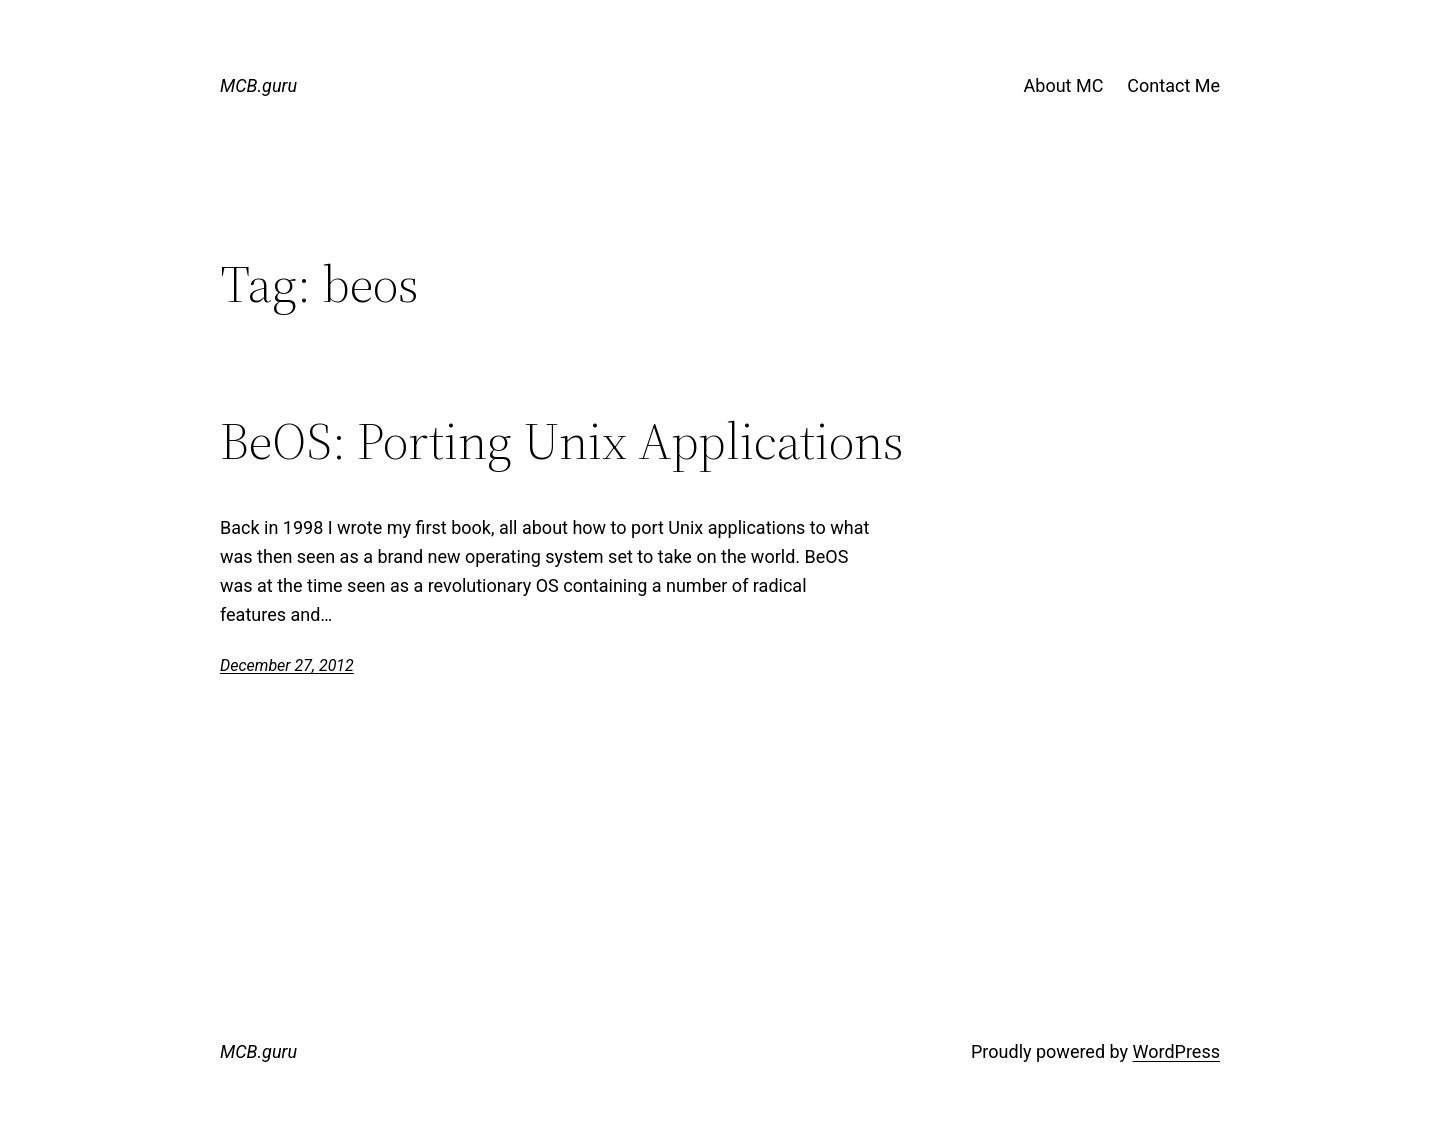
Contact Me (1173, 85)
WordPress (1176, 1051)
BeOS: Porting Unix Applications (562, 441)
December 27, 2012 (287, 665)
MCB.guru (258, 85)
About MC (1064, 85)
